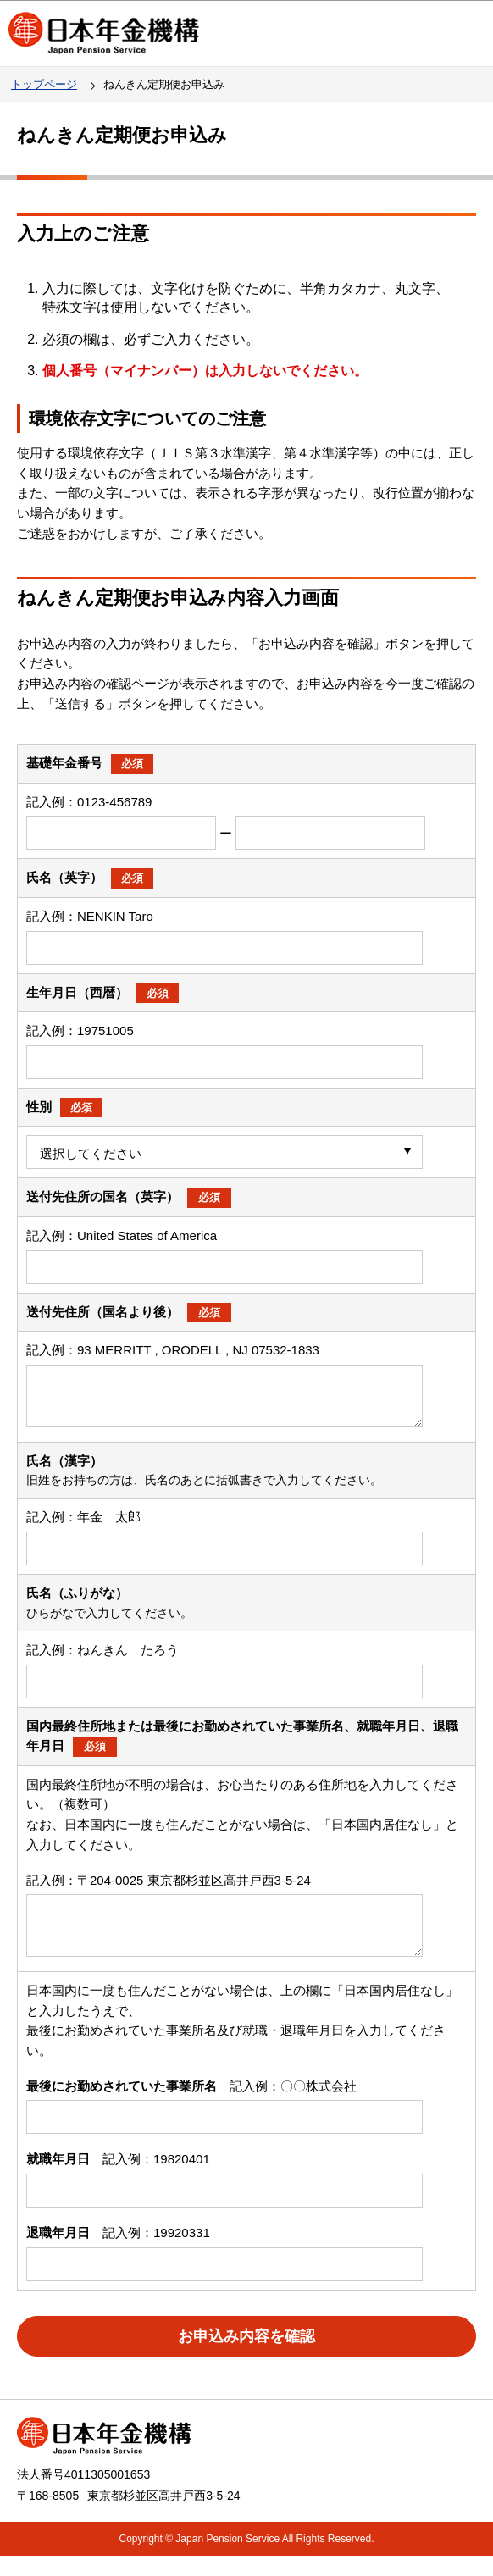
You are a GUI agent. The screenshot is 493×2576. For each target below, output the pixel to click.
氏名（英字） (89, 877)
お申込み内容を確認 (246, 2356)
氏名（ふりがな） (77, 1603)
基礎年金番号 (89, 763)
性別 (64, 1107)
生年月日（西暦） (102, 992)
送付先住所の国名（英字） (128, 1196)
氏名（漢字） (64, 1471)
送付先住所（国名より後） (128, 1312)
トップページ (44, 84)
